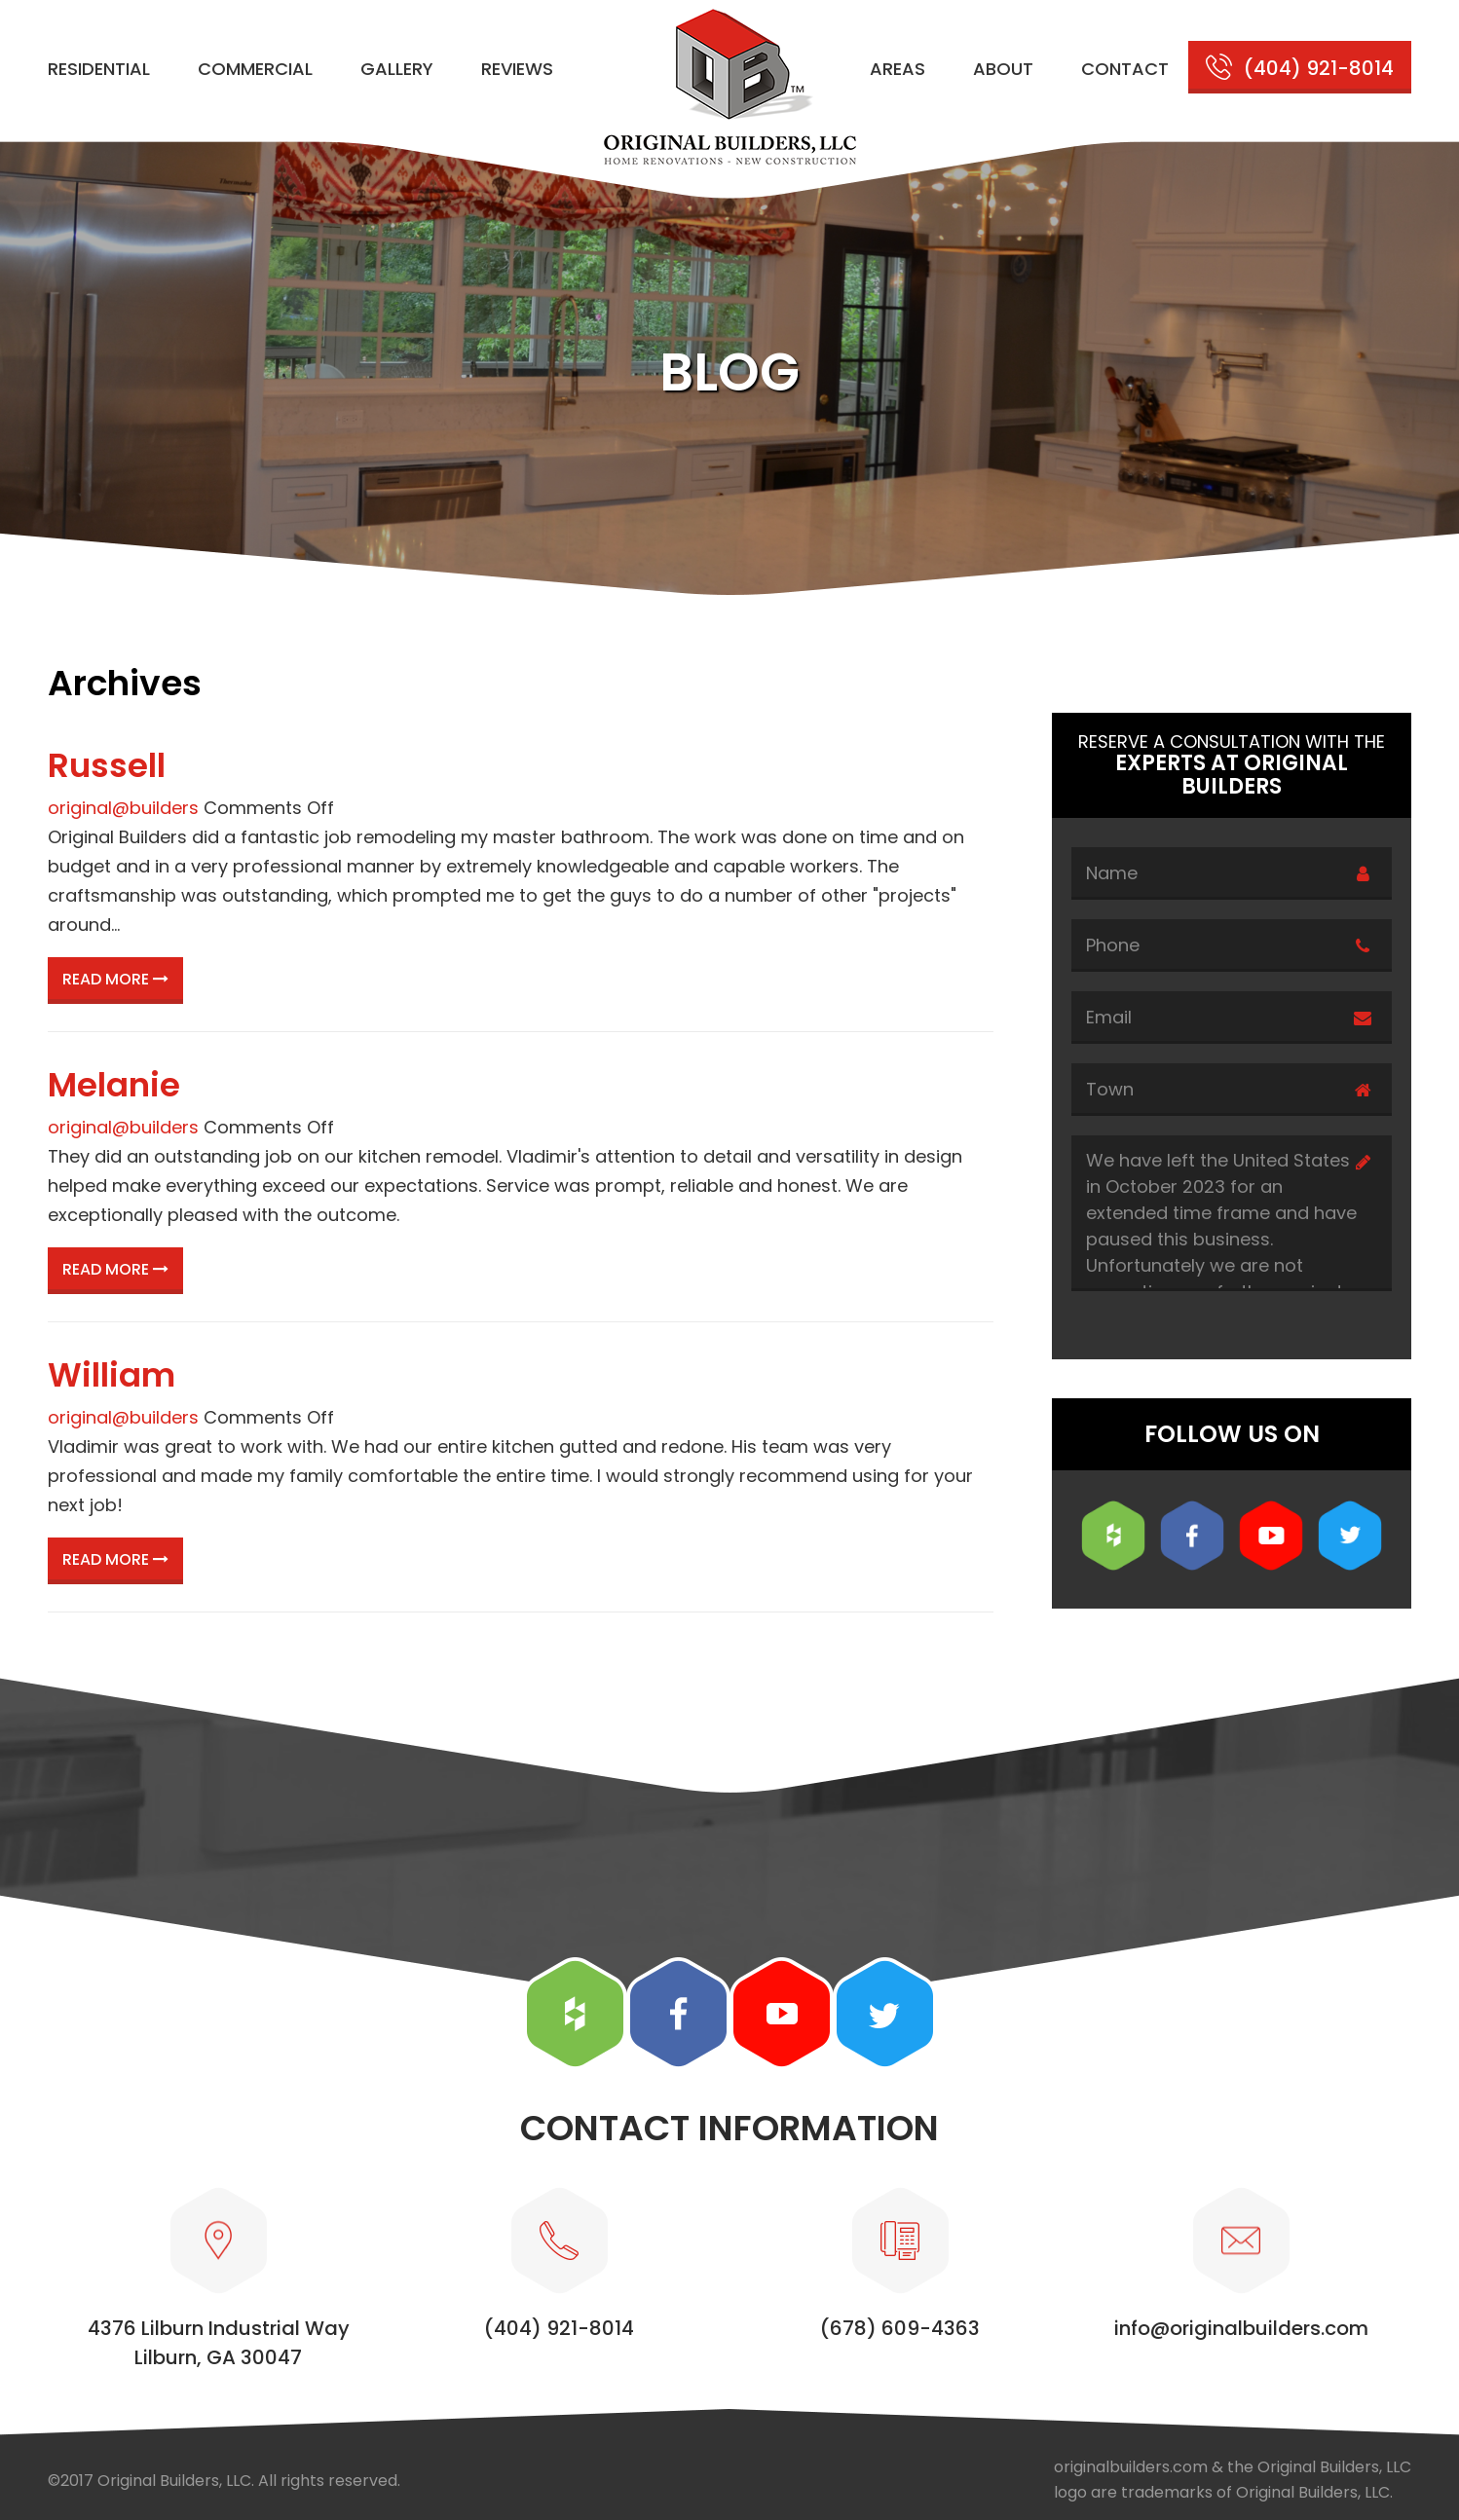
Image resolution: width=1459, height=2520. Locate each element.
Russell (107, 765)
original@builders (123, 808)
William (111, 1375)
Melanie (114, 1084)
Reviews (517, 68)
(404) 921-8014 (1319, 68)
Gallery (396, 68)
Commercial (255, 68)
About (1003, 68)
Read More (115, 979)
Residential (99, 68)
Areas (897, 68)
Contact (1125, 68)
